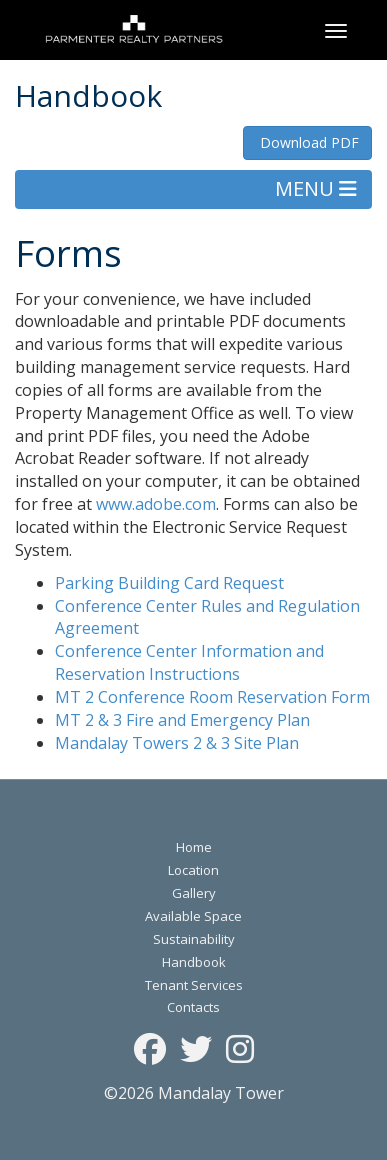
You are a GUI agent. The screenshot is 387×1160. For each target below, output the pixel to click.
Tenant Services (194, 985)
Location (193, 870)
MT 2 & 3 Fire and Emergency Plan (182, 720)
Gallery (194, 893)
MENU (316, 188)
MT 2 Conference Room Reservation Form (212, 697)
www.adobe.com (156, 504)
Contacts (193, 1007)
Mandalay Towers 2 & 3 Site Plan (177, 743)
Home (194, 847)
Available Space (193, 916)
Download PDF (307, 142)
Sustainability (194, 939)
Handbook (194, 962)
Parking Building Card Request (169, 583)
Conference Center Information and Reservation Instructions (189, 662)
